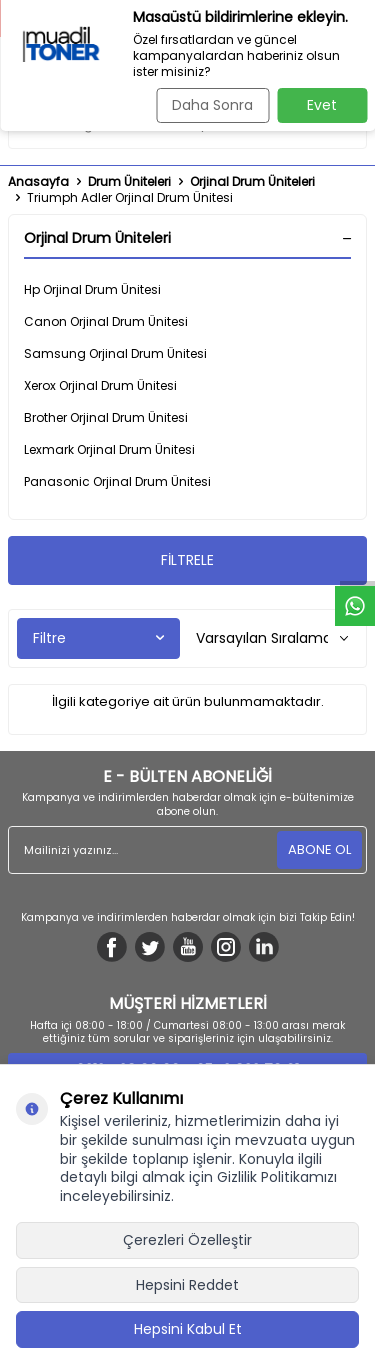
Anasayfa (38, 182)
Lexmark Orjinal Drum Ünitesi (109, 449)
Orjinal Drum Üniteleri (252, 182)
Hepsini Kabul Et (188, 1329)
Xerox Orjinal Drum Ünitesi (100, 385)
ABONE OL (319, 849)
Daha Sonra (212, 105)
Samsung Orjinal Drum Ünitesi (115, 353)
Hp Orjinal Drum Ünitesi (92, 289)
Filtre (98, 638)
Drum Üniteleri (129, 182)
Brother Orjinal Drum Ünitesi (106, 417)
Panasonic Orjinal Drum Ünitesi (117, 481)
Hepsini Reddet (187, 1285)
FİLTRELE (187, 560)
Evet (322, 105)
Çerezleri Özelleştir (187, 1240)
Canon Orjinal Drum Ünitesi (106, 321)
